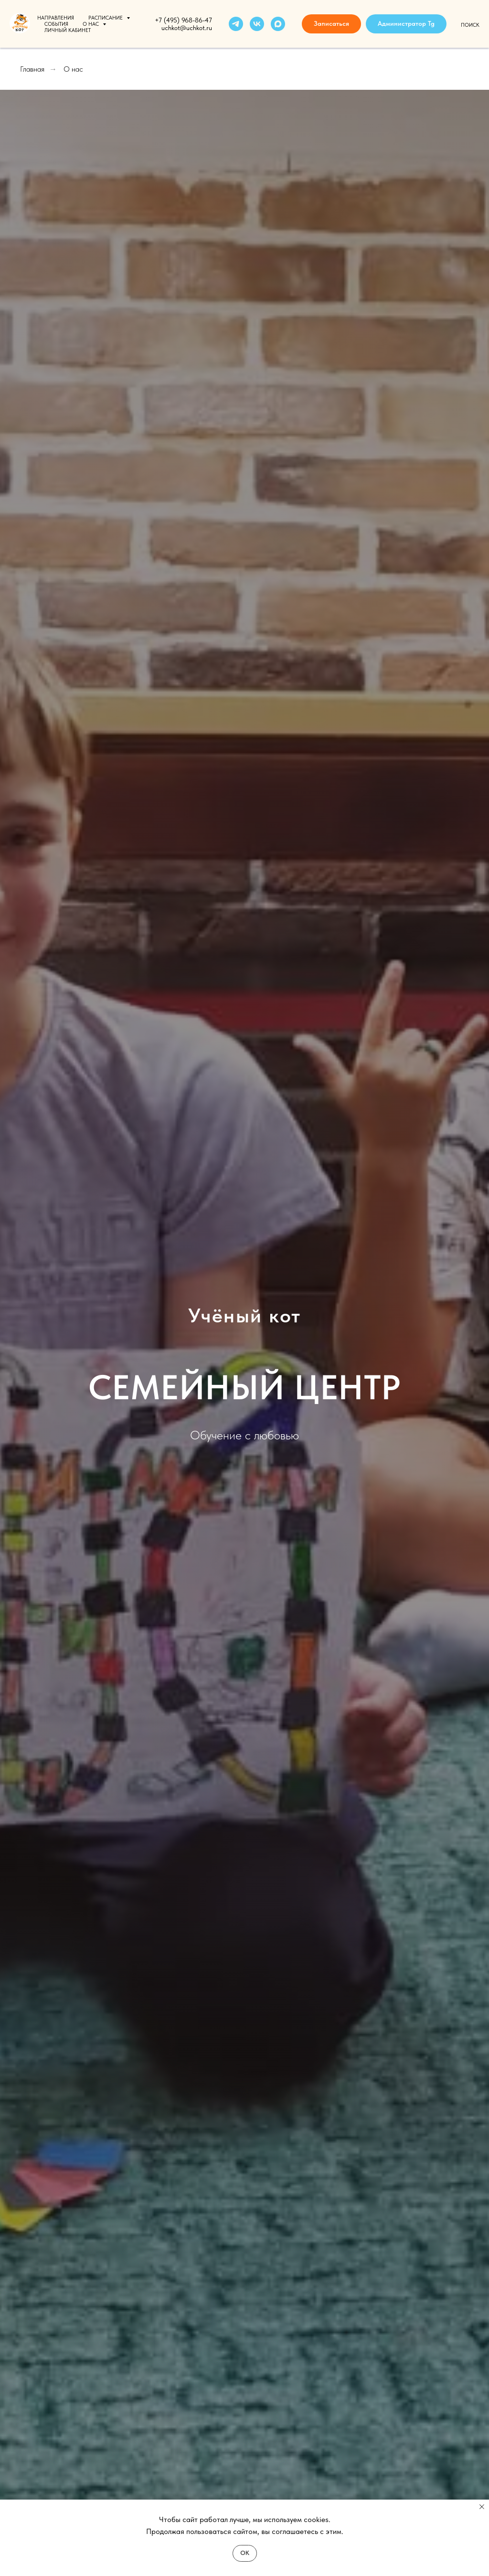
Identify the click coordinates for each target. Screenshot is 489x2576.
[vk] (257, 24)
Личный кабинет (67, 30)
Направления (55, 18)
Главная (32, 69)
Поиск (470, 25)
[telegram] (236, 24)
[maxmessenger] (278, 24)
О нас (91, 24)
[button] (331, 23)
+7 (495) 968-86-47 (183, 20)
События (56, 24)
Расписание (106, 18)
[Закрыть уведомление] (482, 2507)
